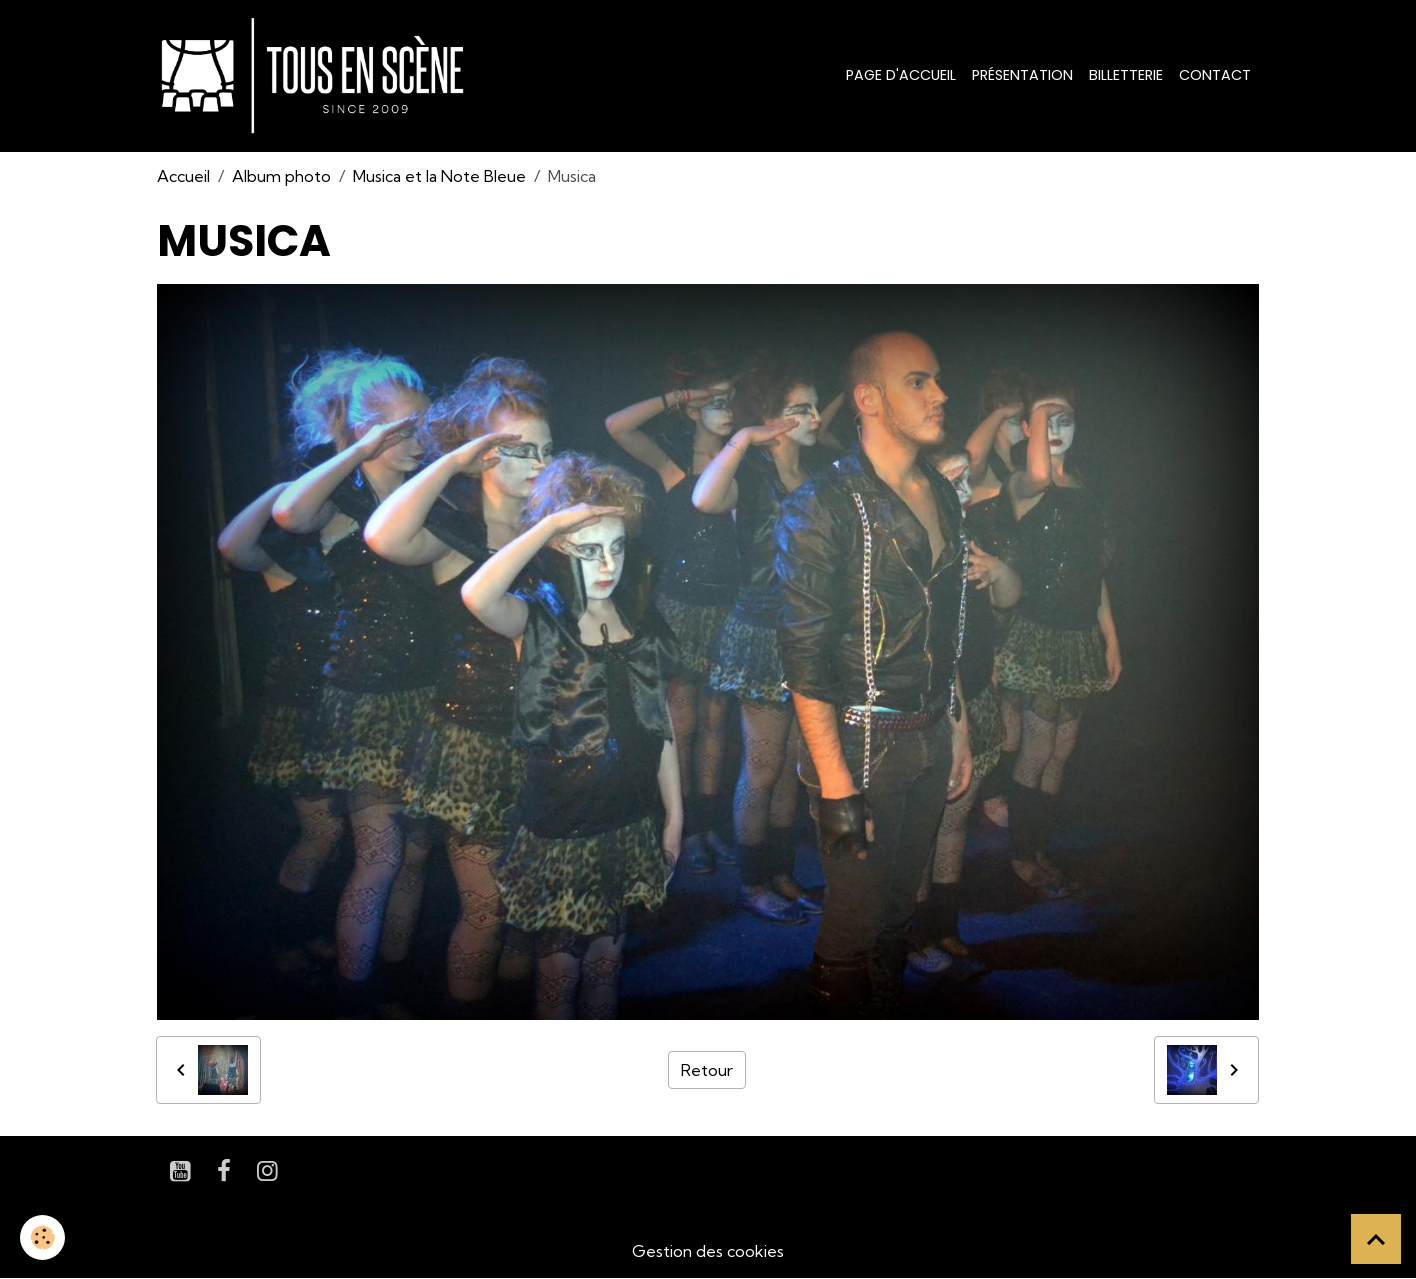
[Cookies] (42, 1237)
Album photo (281, 176)
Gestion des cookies (708, 1251)
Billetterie (1126, 75)
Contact (1215, 75)
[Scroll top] (1376, 1239)
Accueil (183, 176)
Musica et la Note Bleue (439, 176)
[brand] (316, 76)
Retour (707, 1070)
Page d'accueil (901, 75)
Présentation (1022, 75)
